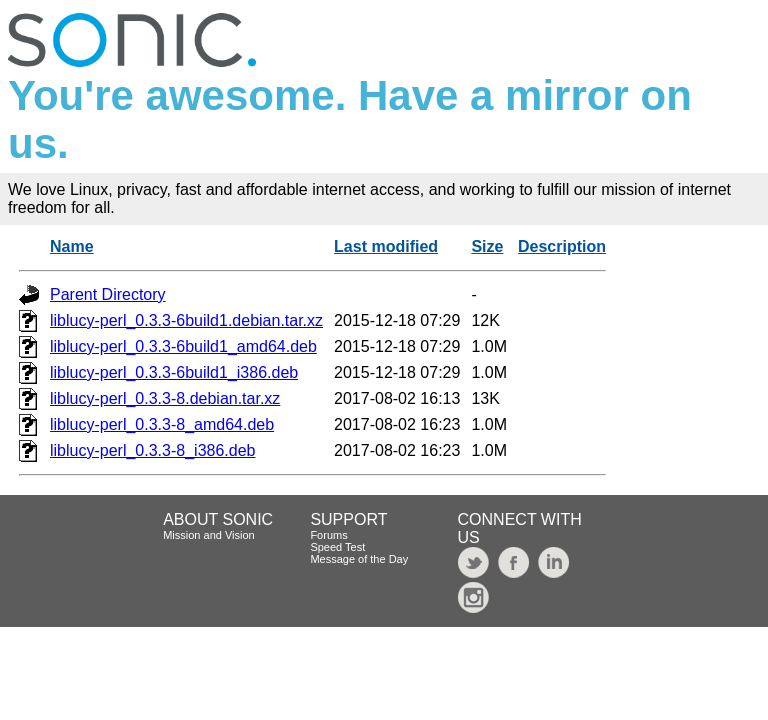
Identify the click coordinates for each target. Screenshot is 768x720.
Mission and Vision (209, 535)
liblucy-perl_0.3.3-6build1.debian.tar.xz (186, 320)
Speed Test (337, 547)
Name (72, 246)
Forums (328, 535)
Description (562, 246)
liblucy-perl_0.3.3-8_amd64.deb (162, 424)
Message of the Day (359, 559)
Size (487, 246)
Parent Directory (108, 294)
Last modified (386, 246)
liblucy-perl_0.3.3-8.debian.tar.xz (165, 398)
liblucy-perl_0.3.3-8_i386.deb (152, 450)
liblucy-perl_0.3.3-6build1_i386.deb (174, 372)
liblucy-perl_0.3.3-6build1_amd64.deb (183, 346)
